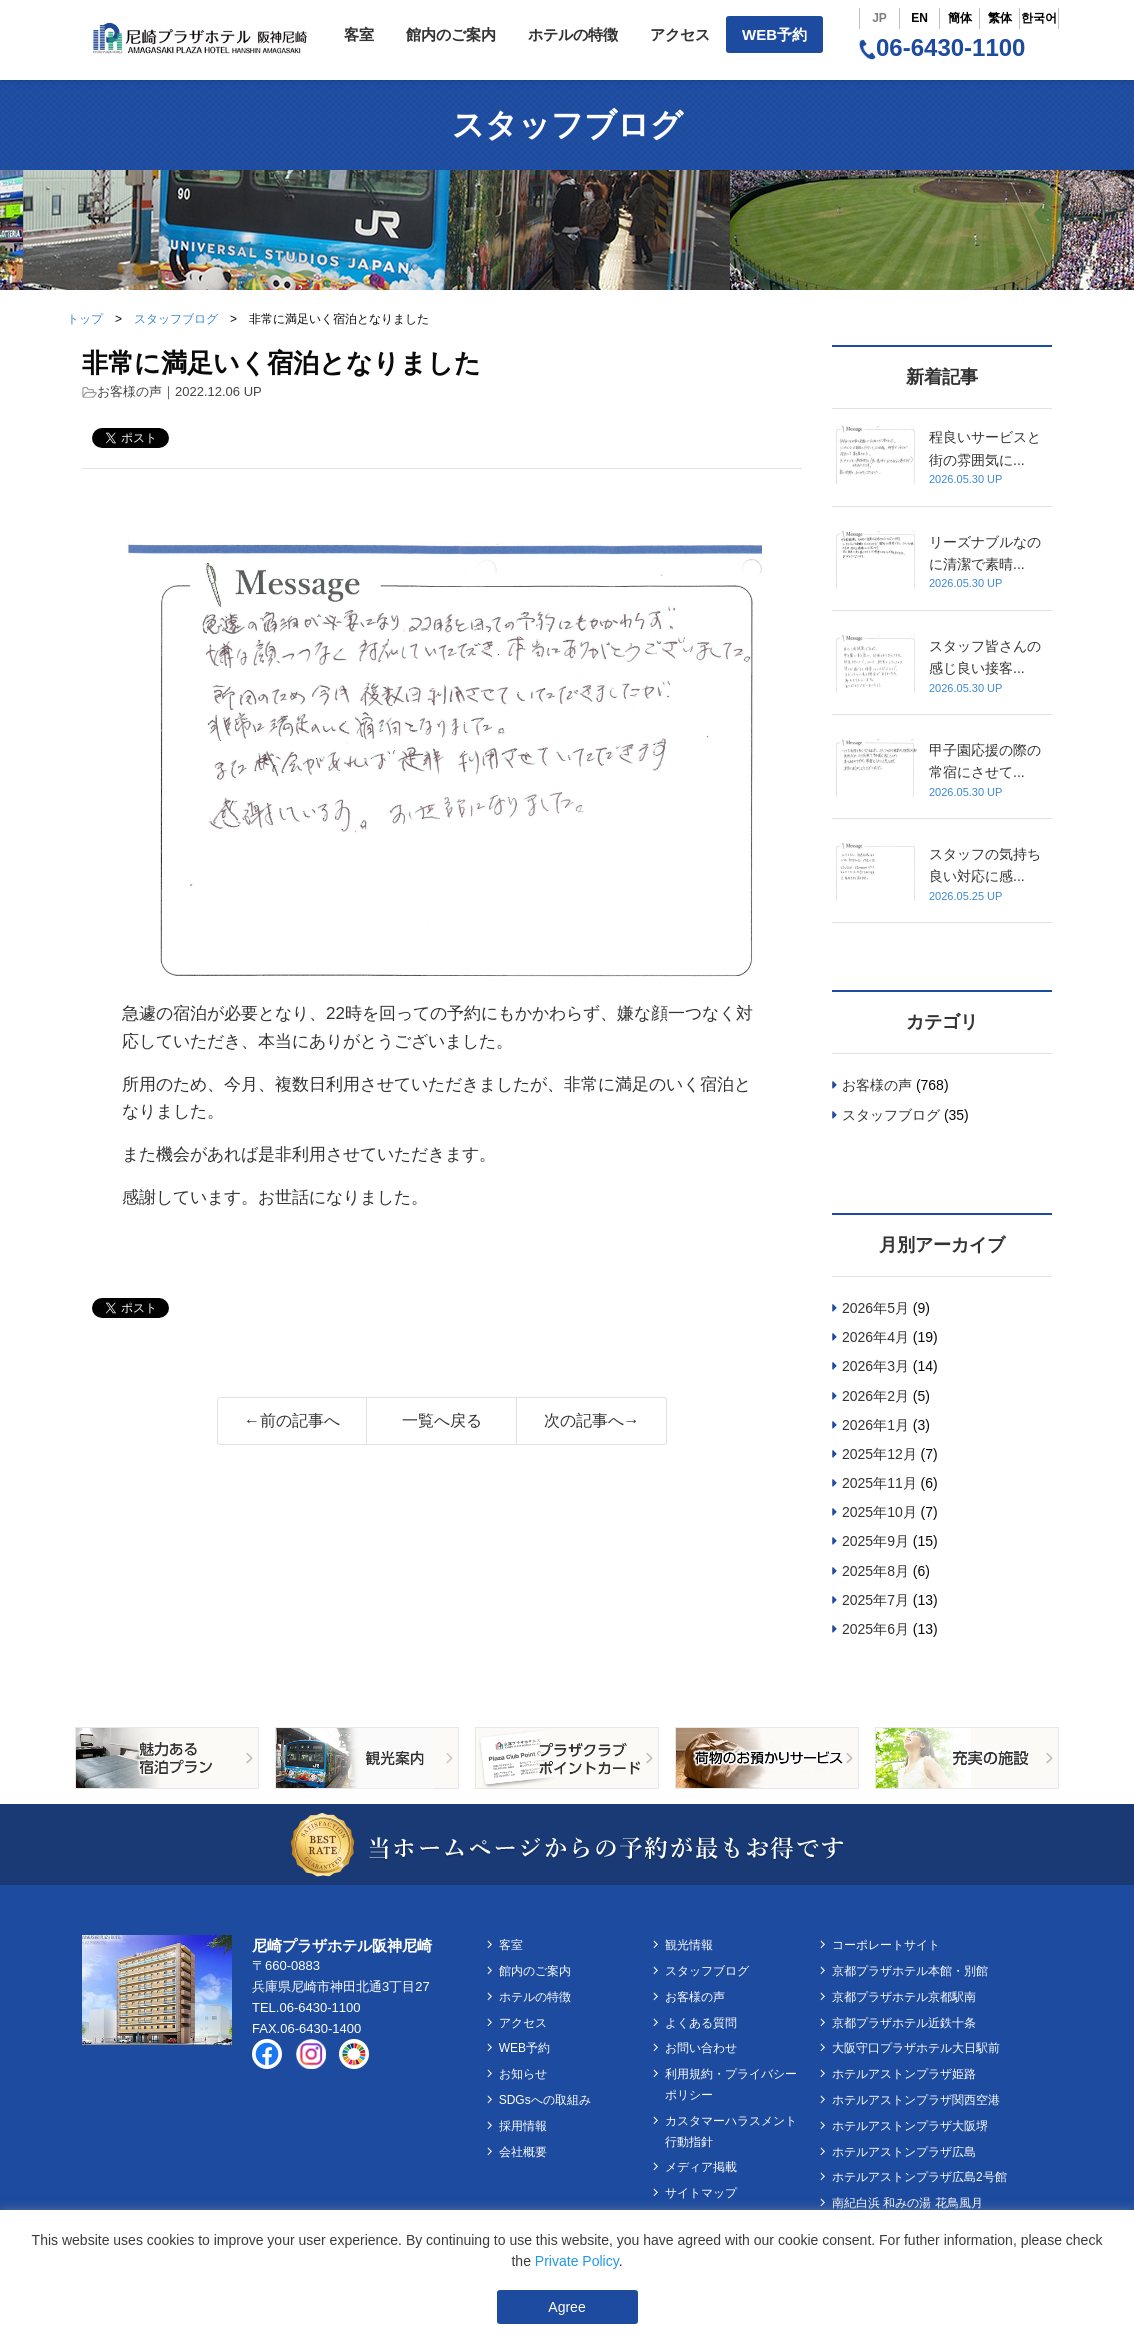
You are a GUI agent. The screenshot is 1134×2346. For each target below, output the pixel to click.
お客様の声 (129, 391)
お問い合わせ (701, 2048)
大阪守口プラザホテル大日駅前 (916, 2048)
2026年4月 (875, 1337)
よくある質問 (701, 2023)
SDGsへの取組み (545, 2100)
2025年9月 (875, 1541)
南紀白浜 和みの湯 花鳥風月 (907, 2203)
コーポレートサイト (886, 1945)
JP (879, 18)
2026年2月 (875, 1396)
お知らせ (523, 2074)
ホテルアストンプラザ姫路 (904, 2074)
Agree (566, 2307)
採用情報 (523, 2126)
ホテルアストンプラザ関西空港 (916, 2100)
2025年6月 (875, 1629)
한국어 (1039, 18)
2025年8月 (875, 1571)
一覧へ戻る (442, 1420)
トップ (85, 319)
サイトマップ (701, 2193)
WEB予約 (774, 34)
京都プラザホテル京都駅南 (904, 1997)
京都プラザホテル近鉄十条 (904, 2023)
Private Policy (577, 2261)
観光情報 (689, 1945)
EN (919, 18)
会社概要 (523, 2152)
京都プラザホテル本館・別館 (910, 1971)
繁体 (1000, 18)
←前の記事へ (292, 1420)
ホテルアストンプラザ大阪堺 (910, 2126)
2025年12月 (879, 1454)
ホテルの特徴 (573, 34)
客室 (359, 34)
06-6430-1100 (942, 47)
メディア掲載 (701, 2167)
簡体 (960, 18)
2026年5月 (875, 1308)
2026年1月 (875, 1425)
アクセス (680, 34)
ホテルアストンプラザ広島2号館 (919, 2177)
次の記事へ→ (592, 1420)
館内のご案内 (451, 34)
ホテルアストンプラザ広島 (904, 2152)
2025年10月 (879, 1512)
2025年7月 (875, 1600)
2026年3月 (875, 1366)
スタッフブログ (176, 319)
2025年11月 (879, 1483)
